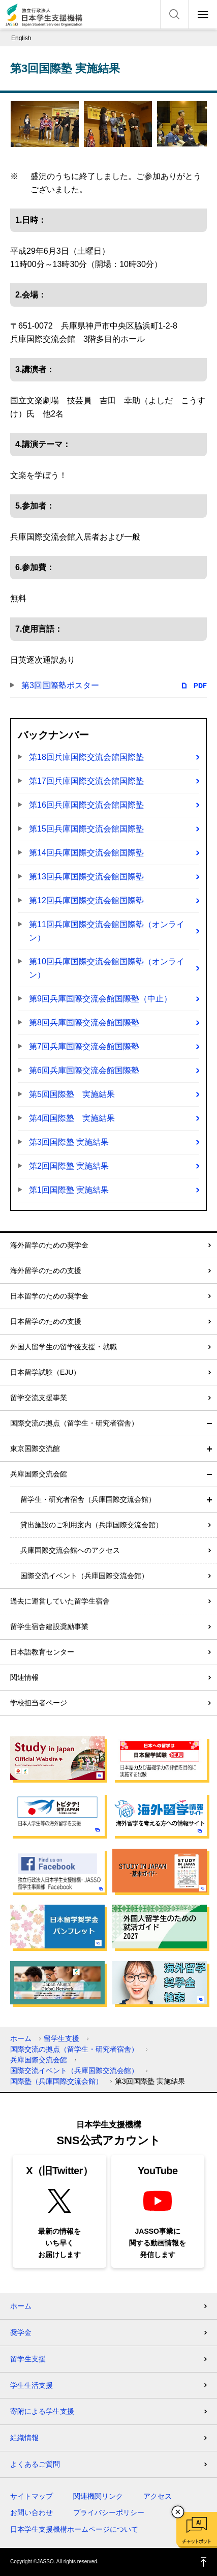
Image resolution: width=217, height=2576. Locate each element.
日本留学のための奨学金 (49, 1296)
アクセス (157, 2496)
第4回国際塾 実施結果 (72, 1118)
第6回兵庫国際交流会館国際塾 (84, 1070)
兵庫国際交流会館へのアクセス (70, 1550)
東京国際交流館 (35, 1448)
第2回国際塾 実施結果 (69, 1166)
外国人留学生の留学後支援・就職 (63, 1347)
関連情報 (24, 1677)
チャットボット (196, 2541)
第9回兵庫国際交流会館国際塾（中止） (100, 998)
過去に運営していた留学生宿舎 (60, 1601)
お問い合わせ (31, 2512)
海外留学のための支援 (45, 1270)
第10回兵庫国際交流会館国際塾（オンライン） (106, 968)
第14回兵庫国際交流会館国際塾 (86, 852)
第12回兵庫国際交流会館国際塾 (86, 900)
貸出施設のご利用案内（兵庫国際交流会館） (91, 1525)
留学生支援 (61, 2038)
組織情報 (24, 2438)
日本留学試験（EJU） (45, 1372)
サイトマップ (31, 2496)
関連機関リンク (98, 2496)
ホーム (21, 2038)
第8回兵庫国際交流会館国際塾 (84, 1022)
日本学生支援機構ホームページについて (74, 2529)
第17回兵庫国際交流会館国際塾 (86, 781)
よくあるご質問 (35, 2464)
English (21, 38)
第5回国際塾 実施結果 (72, 1094)
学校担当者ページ (38, 1703)
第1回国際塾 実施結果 (69, 1190)
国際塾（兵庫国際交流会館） (56, 2081)
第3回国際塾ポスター (60, 685)
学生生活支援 (31, 2385)
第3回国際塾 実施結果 (69, 1142)
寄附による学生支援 (42, 2411)
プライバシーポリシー (108, 2512)
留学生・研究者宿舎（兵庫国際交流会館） (88, 1499)
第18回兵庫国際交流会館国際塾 (86, 757)
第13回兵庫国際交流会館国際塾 (86, 876)
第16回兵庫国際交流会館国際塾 (86, 805)
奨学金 (21, 2332)
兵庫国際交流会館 (38, 1474)
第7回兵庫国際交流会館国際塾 (84, 1046)
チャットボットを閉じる (178, 2512)
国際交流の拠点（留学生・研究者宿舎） (74, 1423)
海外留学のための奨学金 (49, 1245)
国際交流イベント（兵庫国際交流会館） (84, 1576)
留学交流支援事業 (38, 1398)
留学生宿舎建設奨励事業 (49, 1626)
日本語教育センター (42, 1652)
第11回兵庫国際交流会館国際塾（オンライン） (106, 931)
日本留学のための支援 (45, 1321)
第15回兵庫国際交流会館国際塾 (86, 828)
